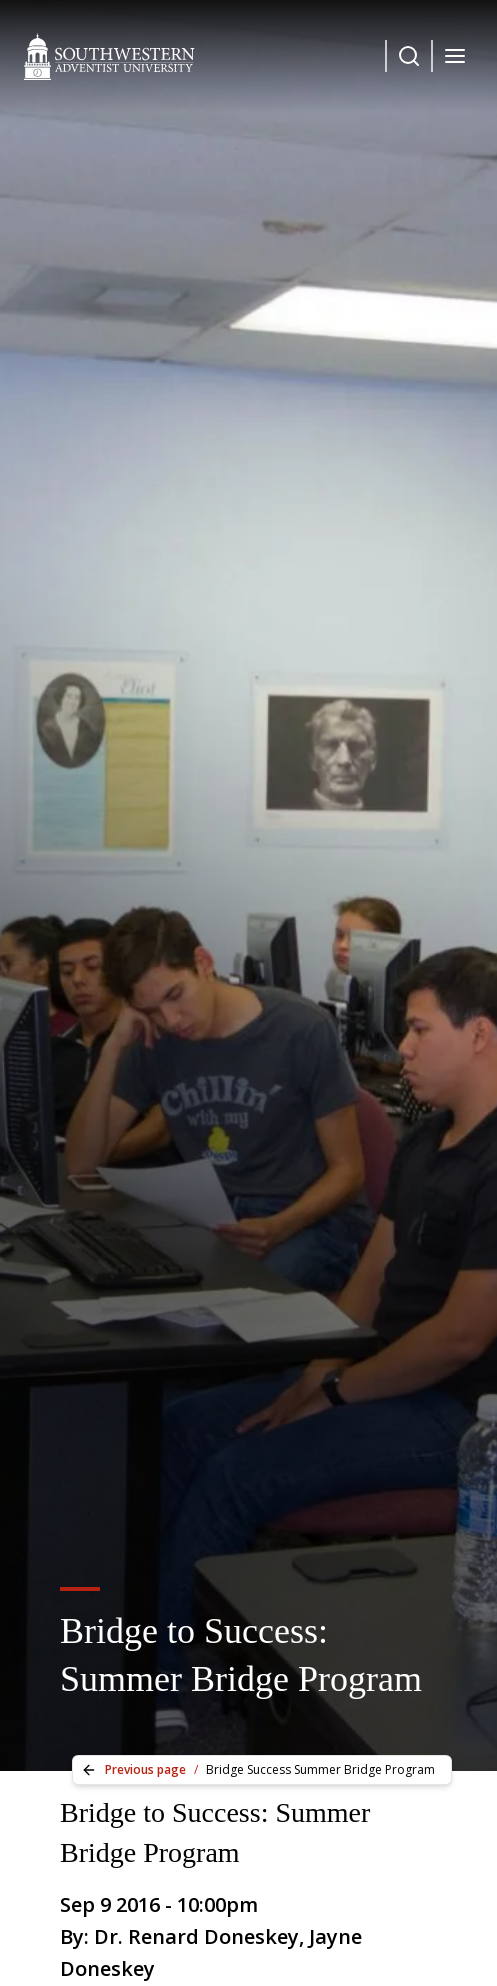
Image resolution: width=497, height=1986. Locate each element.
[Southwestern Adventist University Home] (109, 56)
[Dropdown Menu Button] (409, 56)
